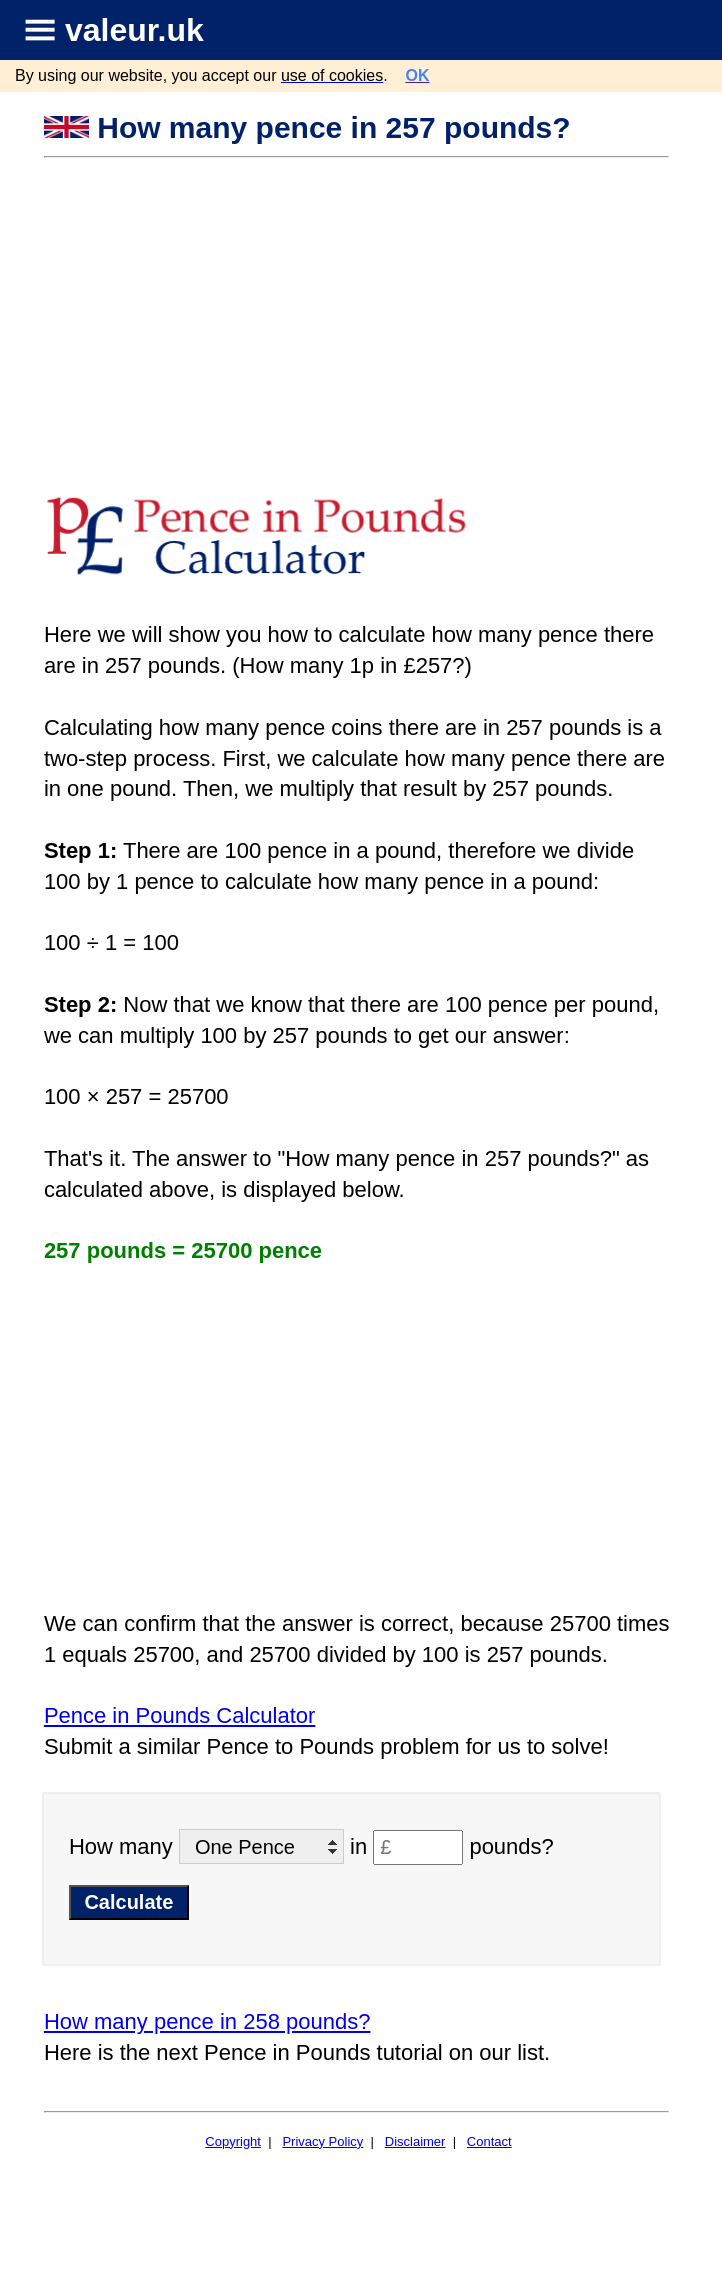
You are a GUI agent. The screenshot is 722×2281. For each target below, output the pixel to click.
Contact (489, 2141)
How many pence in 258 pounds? (207, 2021)
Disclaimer (415, 2141)
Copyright (233, 2141)
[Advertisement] (358, 309)
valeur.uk (134, 30)
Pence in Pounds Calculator (180, 1715)
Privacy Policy (322, 2141)
